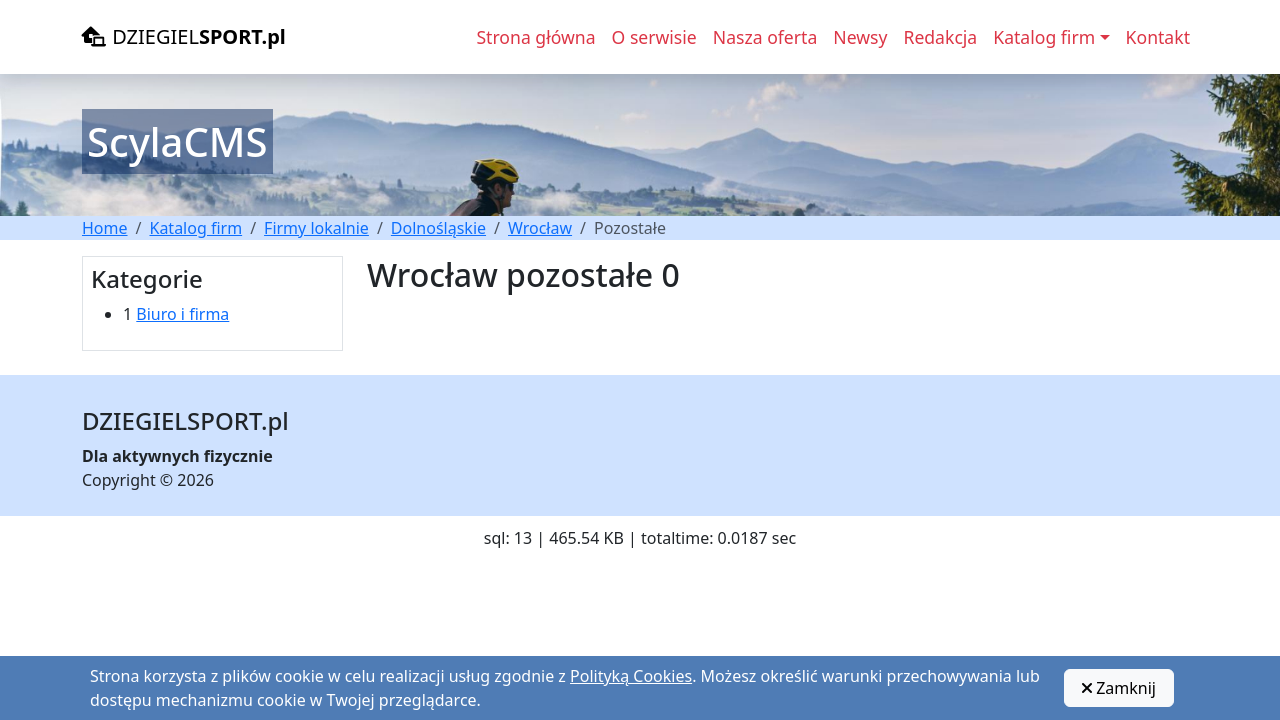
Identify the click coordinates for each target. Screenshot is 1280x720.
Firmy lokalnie (316, 228)
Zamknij (1119, 688)
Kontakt (1158, 37)
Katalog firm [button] (1044, 37)
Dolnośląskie (438, 228)
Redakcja (940, 37)
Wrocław (540, 228)
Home (105, 228)
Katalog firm (195, 228)
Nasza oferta (765, 37)
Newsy (860, 37)
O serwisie (654, 37)
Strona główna (535, 37)
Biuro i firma (182, 314)
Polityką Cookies (631, 676)
